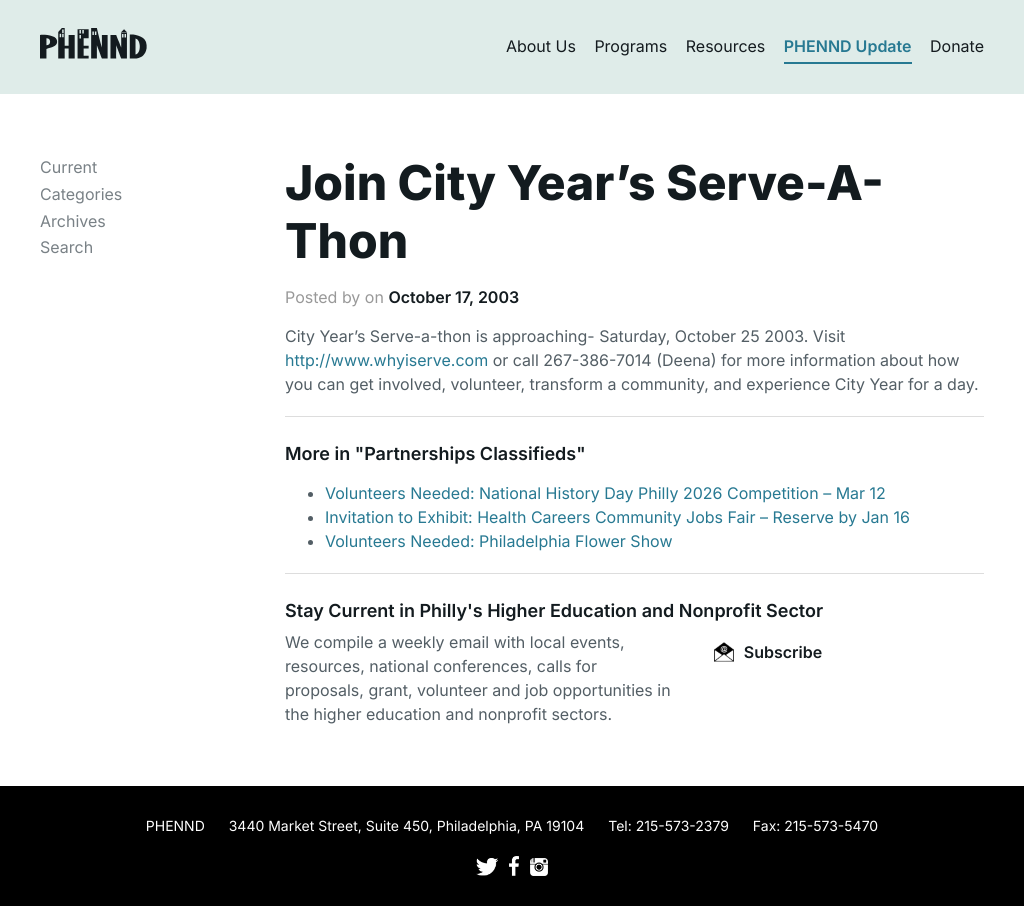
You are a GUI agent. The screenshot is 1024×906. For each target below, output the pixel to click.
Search (66, 247)
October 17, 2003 (453, 297)
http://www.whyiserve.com (386, 360)
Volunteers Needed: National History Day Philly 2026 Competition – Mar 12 (605, 493)
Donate (957, 46)
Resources (726, 46)
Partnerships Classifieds (470, 454)
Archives (73, 221)
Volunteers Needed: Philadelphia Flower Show (499, 541)
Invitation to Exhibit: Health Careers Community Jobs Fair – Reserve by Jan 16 (617, 517)
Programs (630, 46)
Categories (81, 194)
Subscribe (768, 652)
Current (68, 167)
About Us (541, 46)
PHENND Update (848, 46)
